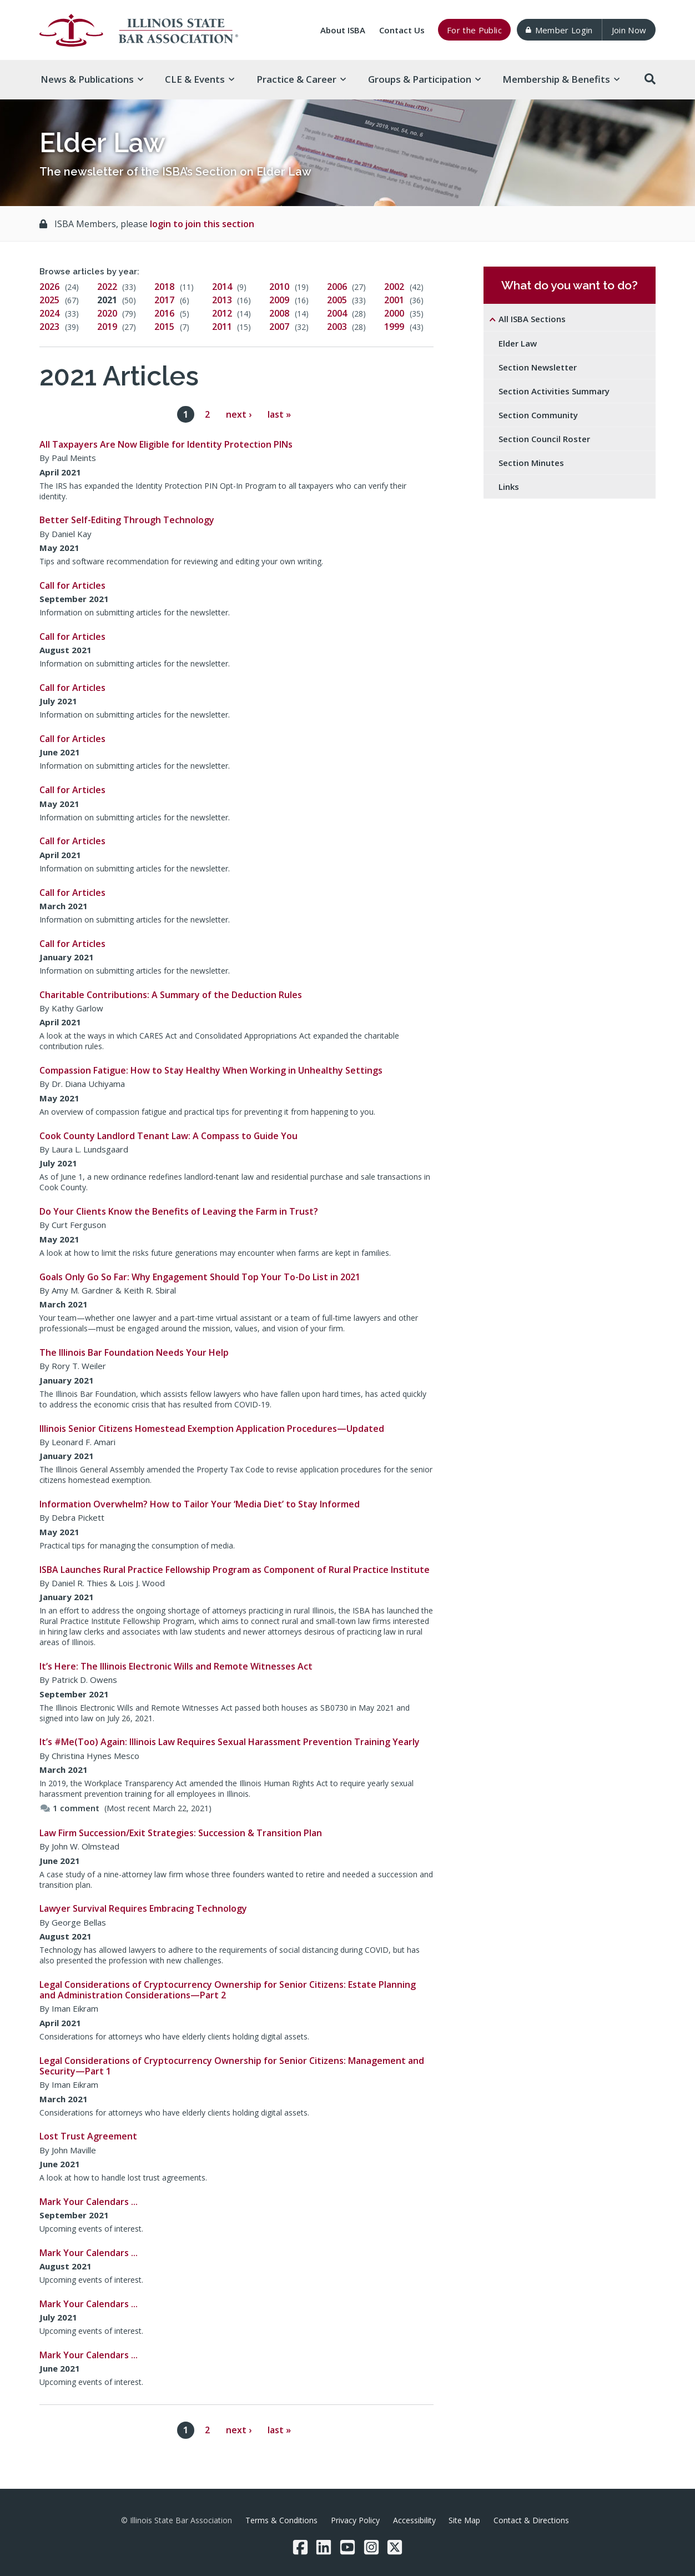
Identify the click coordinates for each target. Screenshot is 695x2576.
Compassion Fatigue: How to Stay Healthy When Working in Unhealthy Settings (210, 1070)
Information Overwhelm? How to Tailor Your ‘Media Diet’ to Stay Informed (199, 1504)
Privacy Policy (355, 2520)
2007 (279, 326)
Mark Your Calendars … (88, 2202)
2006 (337, 286)
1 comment (70, 1807)
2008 (279, 313)
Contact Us (402, 30)
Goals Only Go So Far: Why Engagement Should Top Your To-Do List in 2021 (199, 1277)
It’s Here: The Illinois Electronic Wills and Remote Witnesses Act (176, 1666)
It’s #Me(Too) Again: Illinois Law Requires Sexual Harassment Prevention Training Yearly (229, 1742)
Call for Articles (72, 585)
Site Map (464, 2520)
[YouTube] (347, 2547)
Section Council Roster (544, 438)
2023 (49, 326)
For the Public (474, 30)
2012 (222, 313)
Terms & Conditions (281, 2520)
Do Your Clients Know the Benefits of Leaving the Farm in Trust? (178, 1211)
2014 (222, 286)
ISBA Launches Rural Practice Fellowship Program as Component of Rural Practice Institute (234, 1569)
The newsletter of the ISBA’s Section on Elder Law (175, 171)
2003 (337, 326)
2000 (394, 313)
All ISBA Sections (532, 318)
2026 (49, 286)
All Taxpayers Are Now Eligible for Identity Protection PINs (166, 444)
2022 (107, 286)
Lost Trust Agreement (88, 2136)
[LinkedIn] (323, 2547)
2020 (107, 313)
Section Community (538, 414)
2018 (164, 286)
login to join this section (202, 224)
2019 (107, 326)
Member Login (559, 30)
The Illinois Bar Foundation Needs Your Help (134, 1352)
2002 (394, 286)
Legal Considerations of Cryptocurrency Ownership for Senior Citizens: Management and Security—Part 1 (231, 2065)
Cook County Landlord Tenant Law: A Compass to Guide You (168, 1136)
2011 (222, 326)
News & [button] (92, 79)
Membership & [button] (561, 79)
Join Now (629, 30)
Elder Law (517, 343)
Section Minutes (531, 462)
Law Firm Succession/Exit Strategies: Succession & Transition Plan (180, 1833)
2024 (49, 313)
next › (238, 414)
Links (508, 486)
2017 (164, 300)
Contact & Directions (531, 2520)
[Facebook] (300, 2547)
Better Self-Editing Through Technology (126, 520)
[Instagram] (371, 2547)
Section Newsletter (537, 367)
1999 (394, 326)
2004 (337, 313)
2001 (394, 300)
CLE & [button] (199, 79)
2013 (222, 300)
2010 (279, 286)
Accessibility (414, 2520)
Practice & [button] (301, 79)
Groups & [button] (424, 79)
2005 (337, 300)
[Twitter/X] (394, 2547)
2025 (49, 300)
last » (279, 414)
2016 (164, 313)
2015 (164, 326)
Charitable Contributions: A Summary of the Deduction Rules (170, 995)
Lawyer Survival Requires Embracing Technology (143, 1908)
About (342, 30)
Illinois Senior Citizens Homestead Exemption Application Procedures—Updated (211, 1428)
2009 (279, 300)
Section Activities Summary (554, 391)
